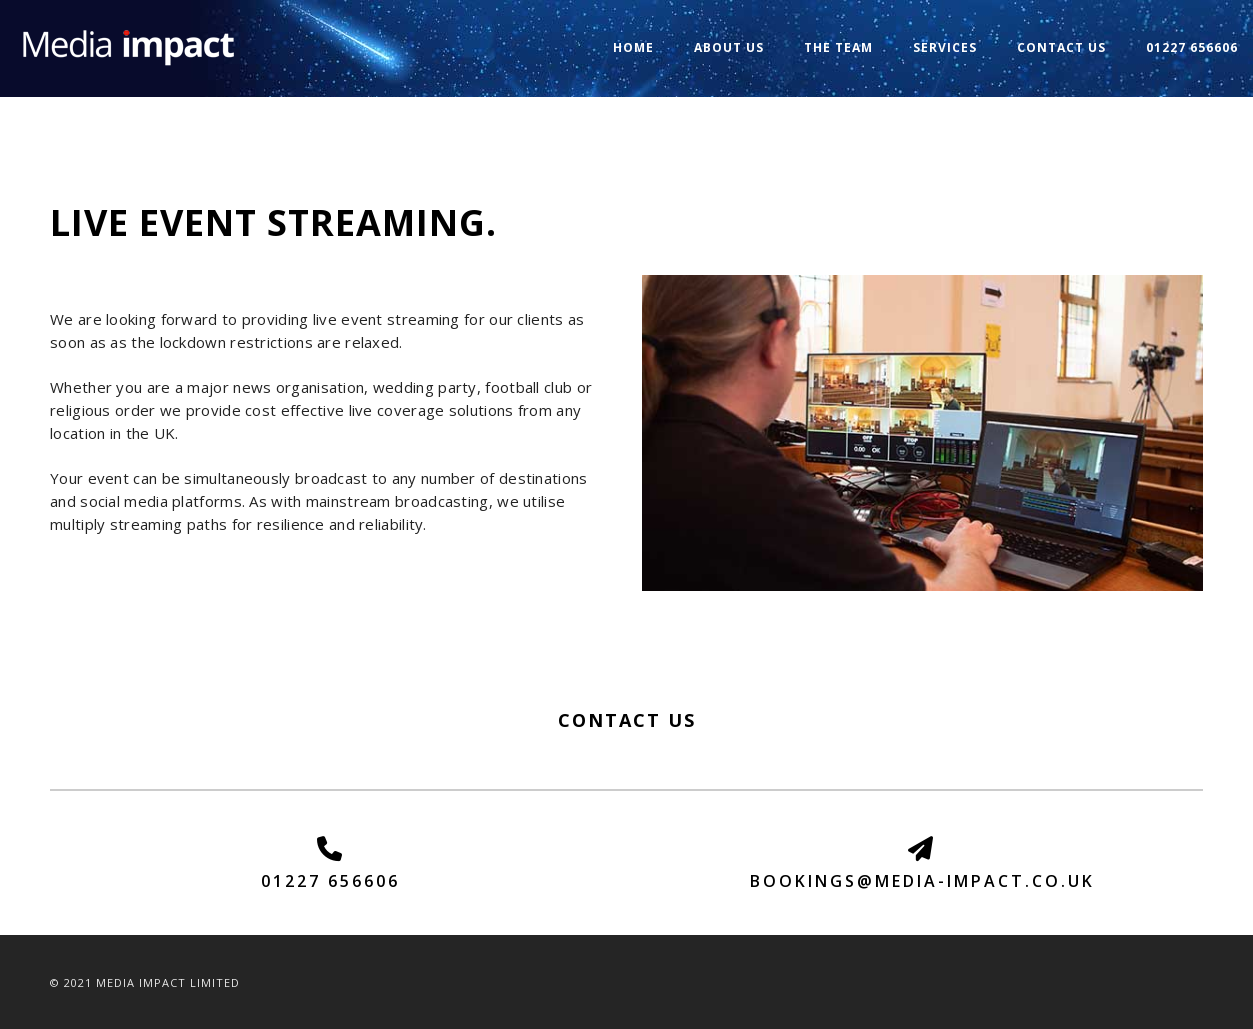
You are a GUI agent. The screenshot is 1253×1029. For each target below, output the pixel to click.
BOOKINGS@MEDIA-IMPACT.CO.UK (922, 881)
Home (633, 47)
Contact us (1061, 47)
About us (729, 47)
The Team (838, 47)
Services (945, 47)
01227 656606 (1192, 47)
